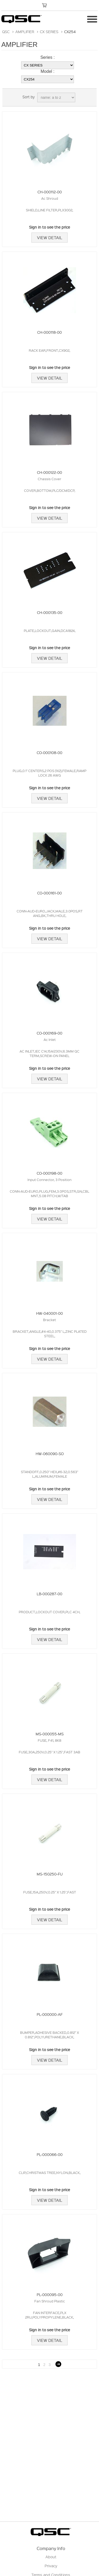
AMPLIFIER (24, 31)
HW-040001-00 (49, 1313)
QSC (6, 31)
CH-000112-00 (49, 191)
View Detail (49, 237)
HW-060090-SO (50, 1453)
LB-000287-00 (49, 1593)
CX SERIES (49, 31)
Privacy (51, 2565)
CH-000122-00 (49, 472)
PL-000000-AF (50, 2014)
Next (58, 2364)
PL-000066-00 (50, 2154)
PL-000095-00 (50, 2294)
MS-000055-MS (50, 1733)
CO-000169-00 (49, 1033)
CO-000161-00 (49, 892)
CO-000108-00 (49, 752)
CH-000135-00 (49, 612)
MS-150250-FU (50, 1873)
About (50, 2556)
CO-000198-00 (49, 1173)
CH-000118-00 (49, 332)
